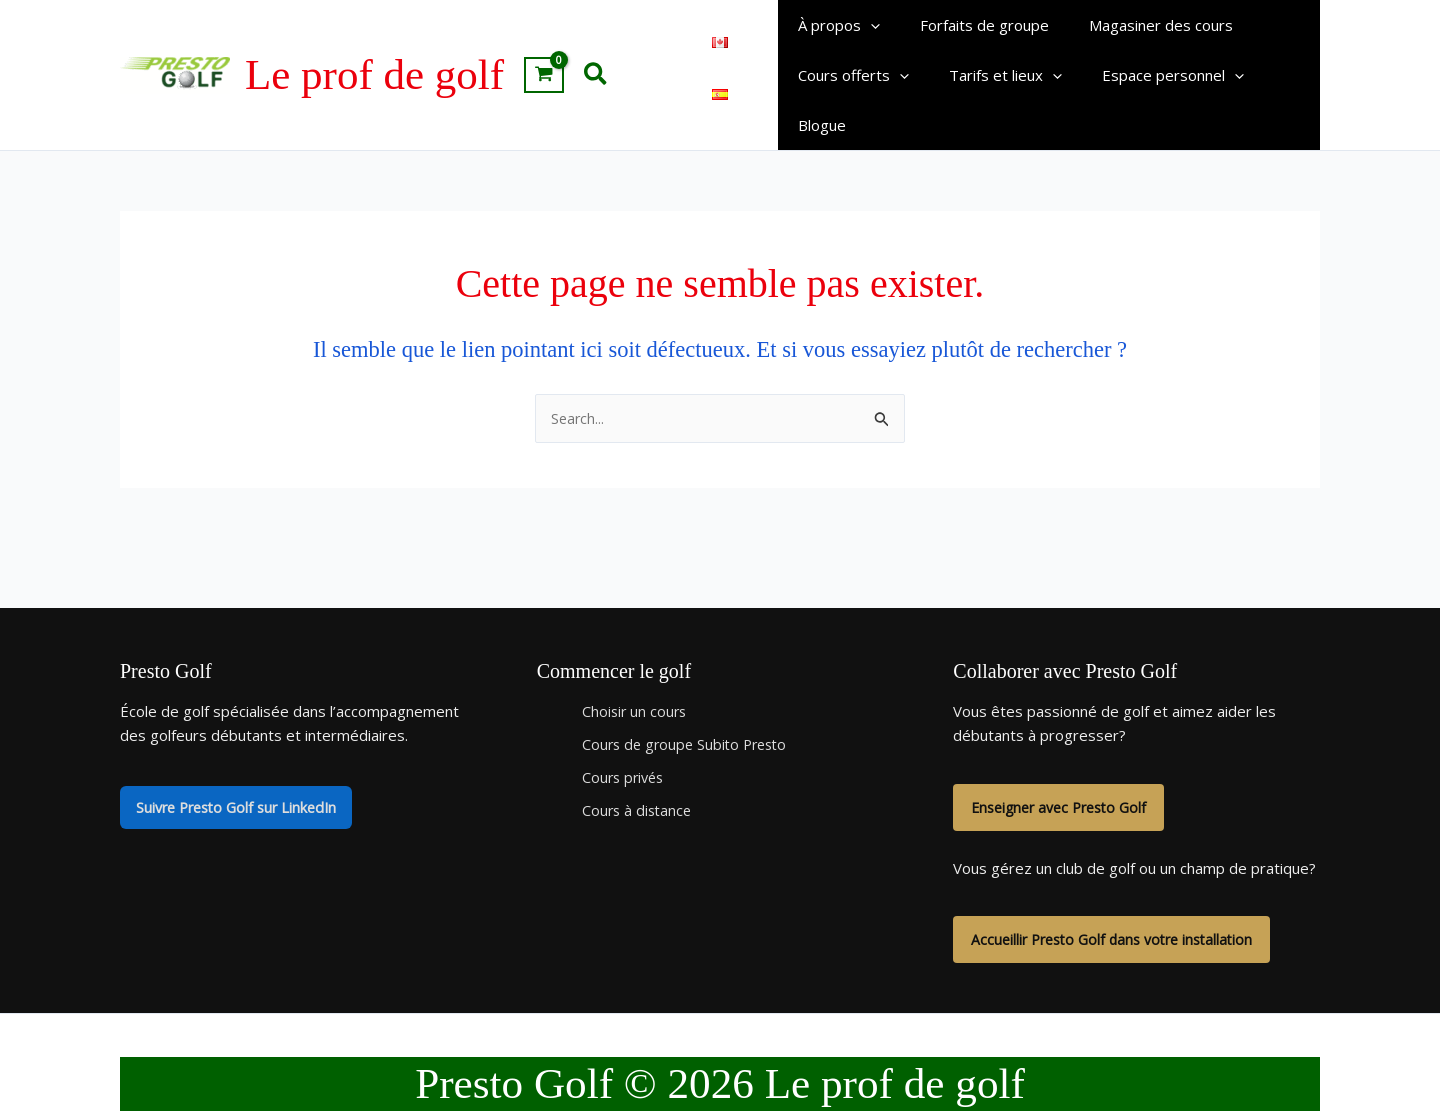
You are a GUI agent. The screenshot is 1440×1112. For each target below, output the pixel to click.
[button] (596, 51)
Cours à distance (639, 765)
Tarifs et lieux (990, 77)
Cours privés (625, 732)
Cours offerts (848, 77)
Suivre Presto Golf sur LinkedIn (242, 763)
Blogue (1273, 77)
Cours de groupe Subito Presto (689, 699)
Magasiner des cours (1136, 27)
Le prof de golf (374, 51)
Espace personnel (1148, 77)
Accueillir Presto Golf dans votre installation (1120, 897)
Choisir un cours (636, 666)
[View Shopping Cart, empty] (544, 52)
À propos (834, 27)
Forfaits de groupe (969, 27)
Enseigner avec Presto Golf (1065, 763)
